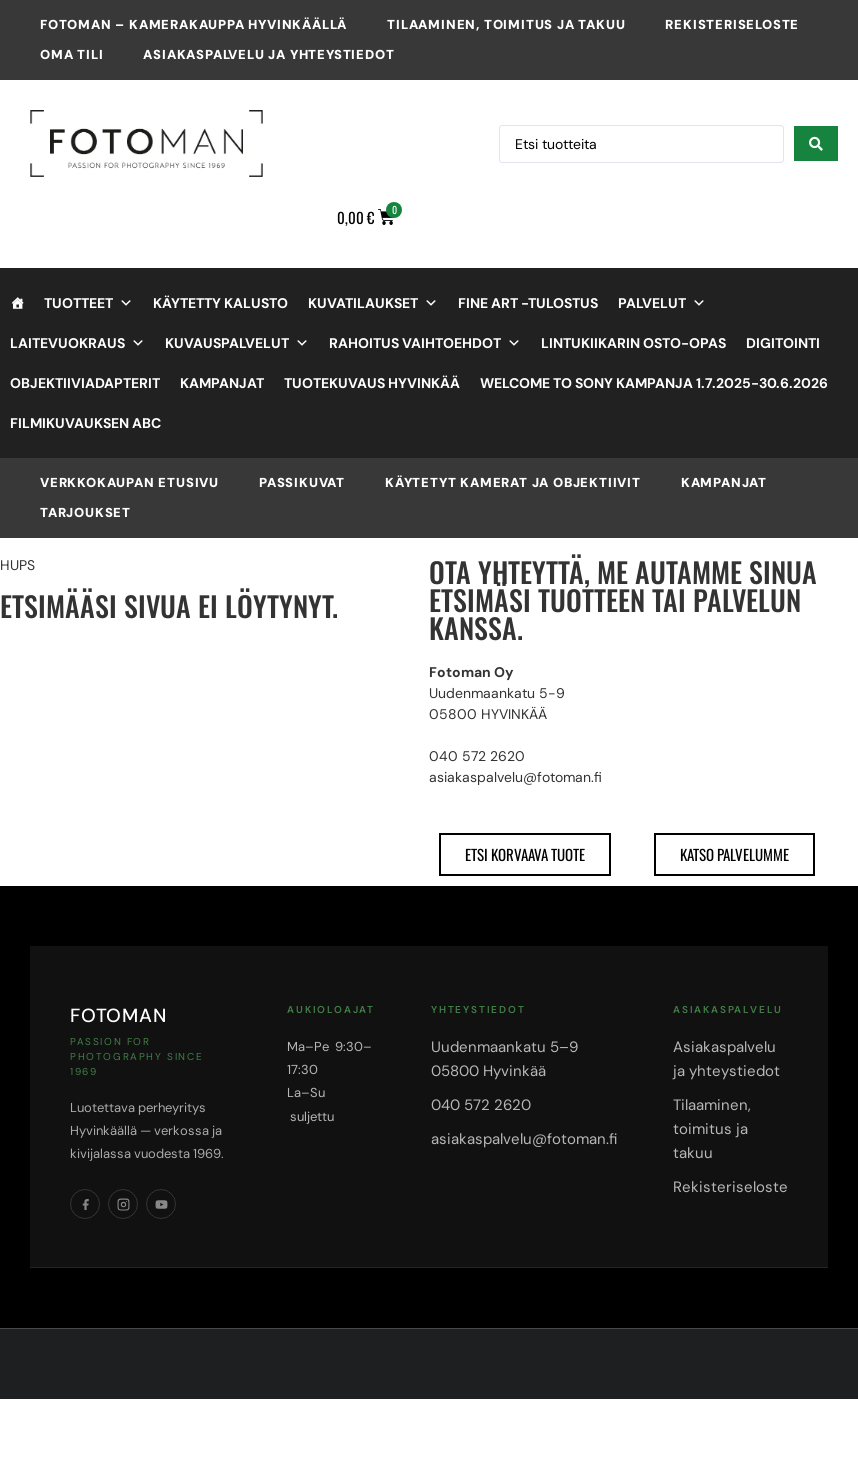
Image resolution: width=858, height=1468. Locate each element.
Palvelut (662, 303)
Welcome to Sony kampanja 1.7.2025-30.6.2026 (654, 383)
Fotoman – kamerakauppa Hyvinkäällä (193, 24)
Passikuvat (302, 482)
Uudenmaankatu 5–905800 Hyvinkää (504, 1059)
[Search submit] (816, 143)
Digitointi (783, 343)
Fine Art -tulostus (528, 303)
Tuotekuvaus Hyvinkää (372, 383)
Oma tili (71, 54)
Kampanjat (222, 383)
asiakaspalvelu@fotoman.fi (524, 1139)
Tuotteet (88, 303)
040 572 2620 (481, 1105)
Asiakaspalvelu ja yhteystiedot (268, 54)
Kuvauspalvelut (237, 343)
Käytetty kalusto (220, 303)
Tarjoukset (85, 512)
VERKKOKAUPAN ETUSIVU (129, 482)
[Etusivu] (17, 303)
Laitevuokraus (77, 343)
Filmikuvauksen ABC (85, 423)
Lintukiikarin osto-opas (633, 343)
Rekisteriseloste (732, 24)
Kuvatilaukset (373, 303)
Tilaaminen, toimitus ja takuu (506, 24)
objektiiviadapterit (85, 383)
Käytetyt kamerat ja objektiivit (513, 482)
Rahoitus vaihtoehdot (425, 343)
